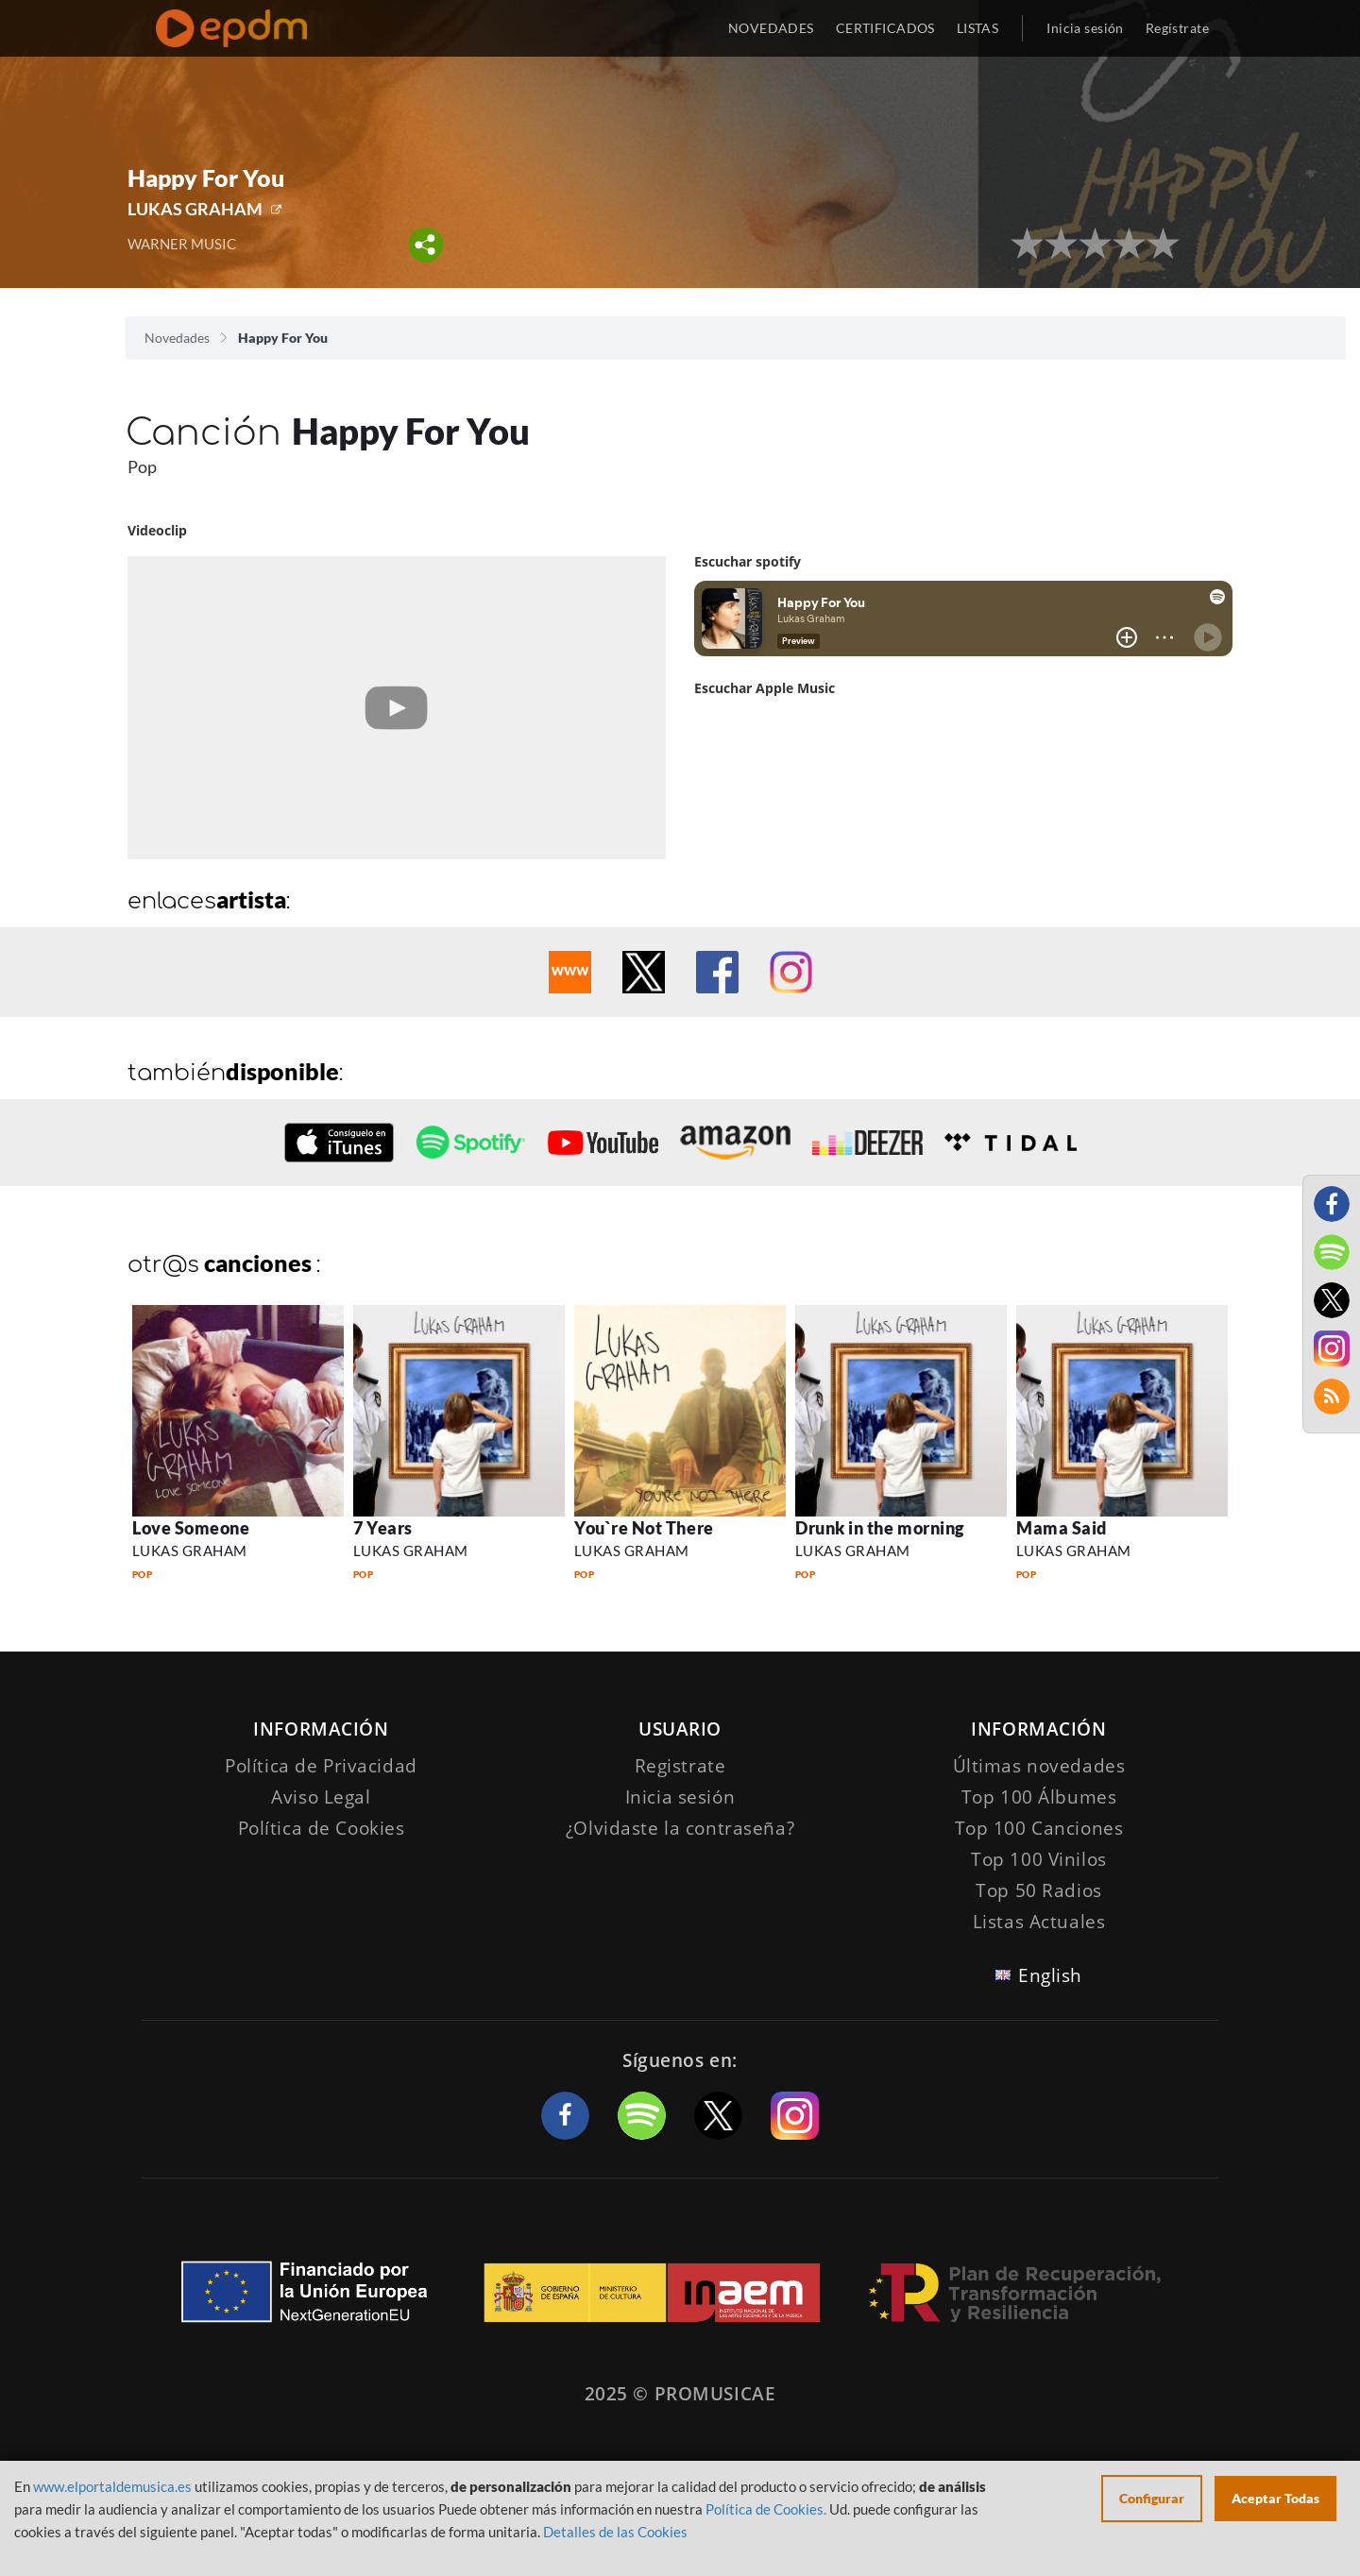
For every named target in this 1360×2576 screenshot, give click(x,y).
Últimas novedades (1039, 1766)
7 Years (383, 1527)
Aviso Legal (320, 1797)
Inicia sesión (1084, 28)
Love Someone (190, 1527)
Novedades (177, 338)
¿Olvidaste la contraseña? (680, 1828)
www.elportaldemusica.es (112, 2486)
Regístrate (1177, 28)
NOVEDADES (771, 28)
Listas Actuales (1039, 1921)
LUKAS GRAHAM (195, 208)
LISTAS (978, 28)
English (1050, 1975)
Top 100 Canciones (1039, 1828)
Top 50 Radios (1038, 1890)
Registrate (680, 1766)
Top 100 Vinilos (1039, 1859)
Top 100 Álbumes (1039, 1797)
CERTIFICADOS (885, 28)
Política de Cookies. (766, 2508)
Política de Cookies (321, 1828)
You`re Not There (644, 1527)
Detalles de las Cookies (615, 2531)
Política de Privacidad (321, 1766)
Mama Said (1061, 1527)
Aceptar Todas (1275, 2498)
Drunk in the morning (879, 1527)
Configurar (1151, 2498)
